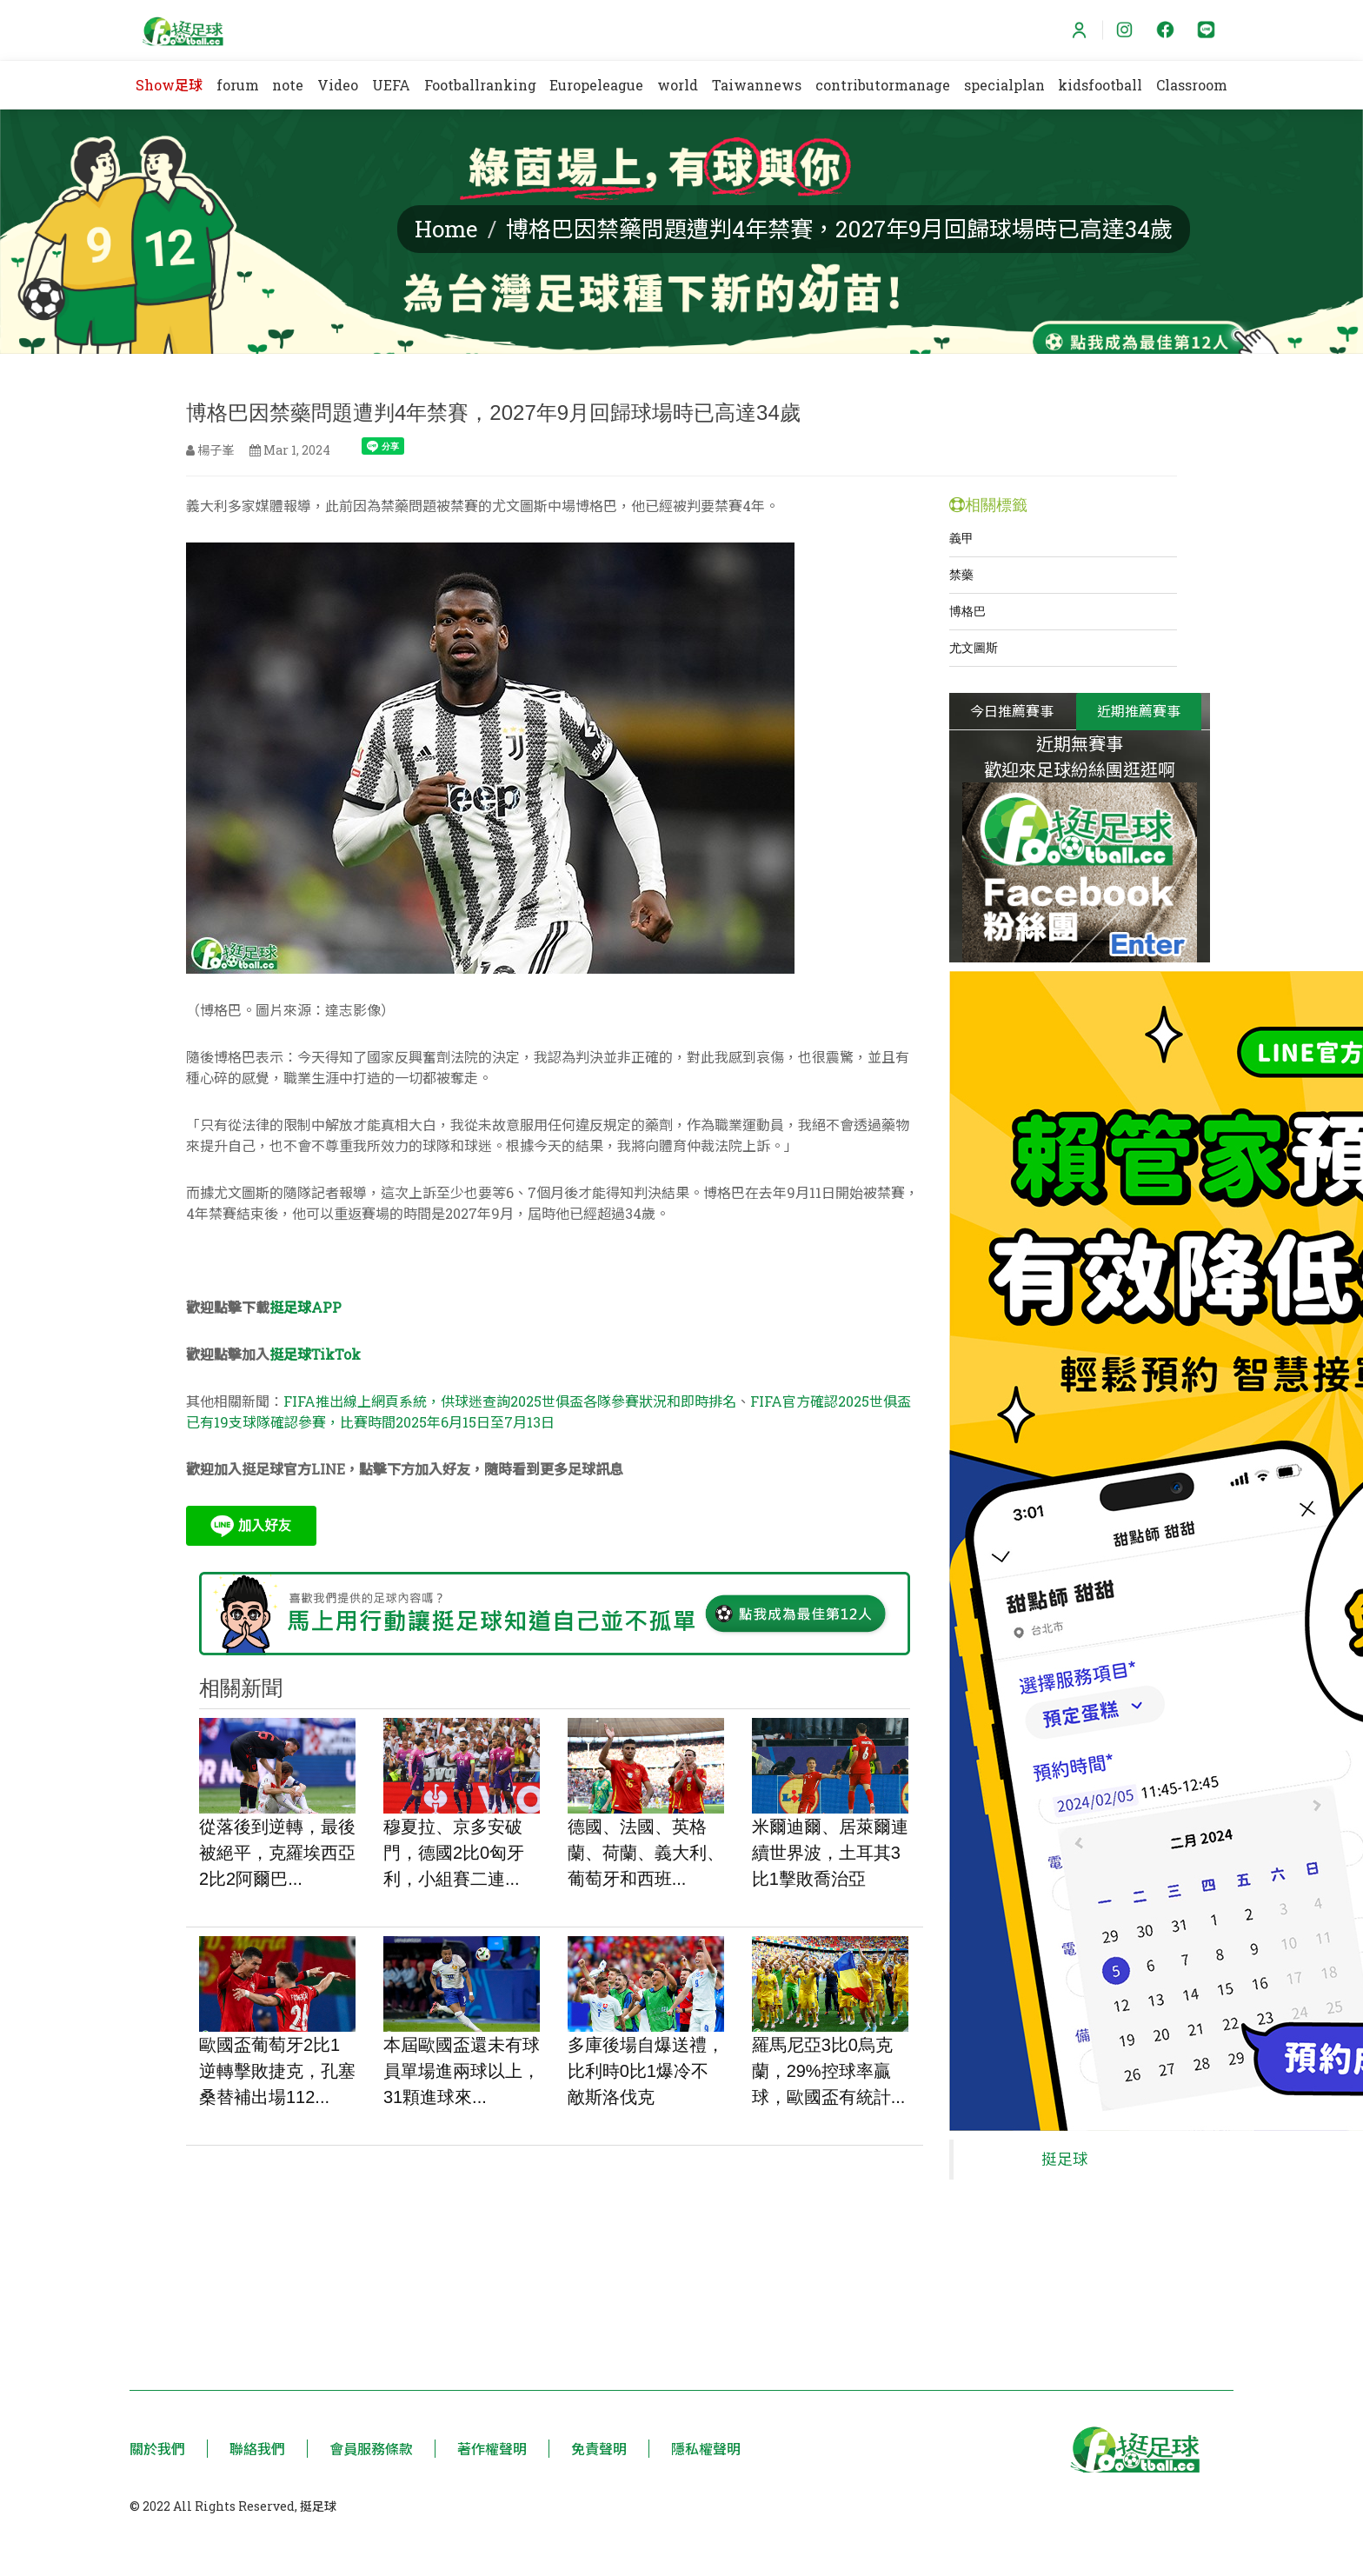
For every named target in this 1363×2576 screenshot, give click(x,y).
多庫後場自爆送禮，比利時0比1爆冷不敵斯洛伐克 (646, 2071)
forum (237, 85)
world (677, 85)
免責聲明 (599, 2449)
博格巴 (967, 611)
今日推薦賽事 (1012, 711)
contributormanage (882, 85)
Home (446, 228)
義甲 (961, 538)
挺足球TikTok (315, 1354)
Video (337, 85)
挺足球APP (305, 1307)
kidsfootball (1100, 85)
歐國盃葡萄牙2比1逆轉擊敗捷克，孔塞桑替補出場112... (277, 2071)
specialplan (1004, 85)
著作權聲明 (492, 2449)
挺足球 (1064, 2151)
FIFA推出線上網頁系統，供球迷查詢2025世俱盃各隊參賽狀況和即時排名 (509, 1401)
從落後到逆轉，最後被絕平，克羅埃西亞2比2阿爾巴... (277, 1852)
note (287, 85)
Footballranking (480, 85)
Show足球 (169, 85)
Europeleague (596, 85)
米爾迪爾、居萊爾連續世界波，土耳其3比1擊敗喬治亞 (830, 1852)
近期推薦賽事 (1138, 711)
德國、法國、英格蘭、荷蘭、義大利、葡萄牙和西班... (646, 1852)
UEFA (391, 85)
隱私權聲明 (706, 2449)
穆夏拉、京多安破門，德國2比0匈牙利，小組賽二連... (453, 1852)
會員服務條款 (371, 2449)
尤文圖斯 (973, 648)
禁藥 (961, 575)
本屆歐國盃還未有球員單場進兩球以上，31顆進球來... (461, 2071)
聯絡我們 (257, 2449)
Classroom (1191, 85)
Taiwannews (756, 85)
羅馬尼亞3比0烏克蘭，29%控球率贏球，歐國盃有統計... (829, 2071)
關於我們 (157, 2449)
